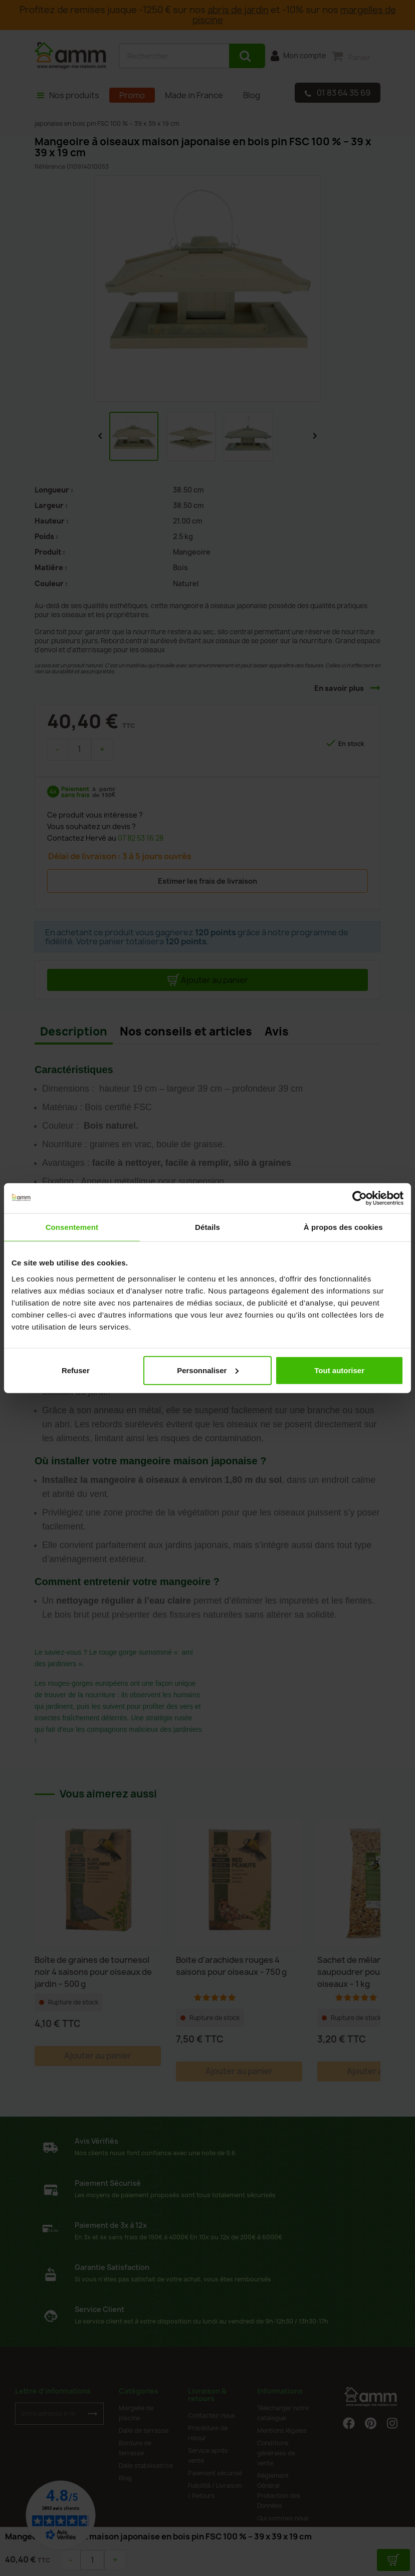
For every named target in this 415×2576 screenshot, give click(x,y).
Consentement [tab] (72, 1227)
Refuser (76, 1370)
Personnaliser (208, 1370)
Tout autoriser (339, 1370)
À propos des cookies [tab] (343, 1227)
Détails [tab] (207, 1227)
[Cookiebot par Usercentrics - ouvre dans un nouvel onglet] (359, 1198)
